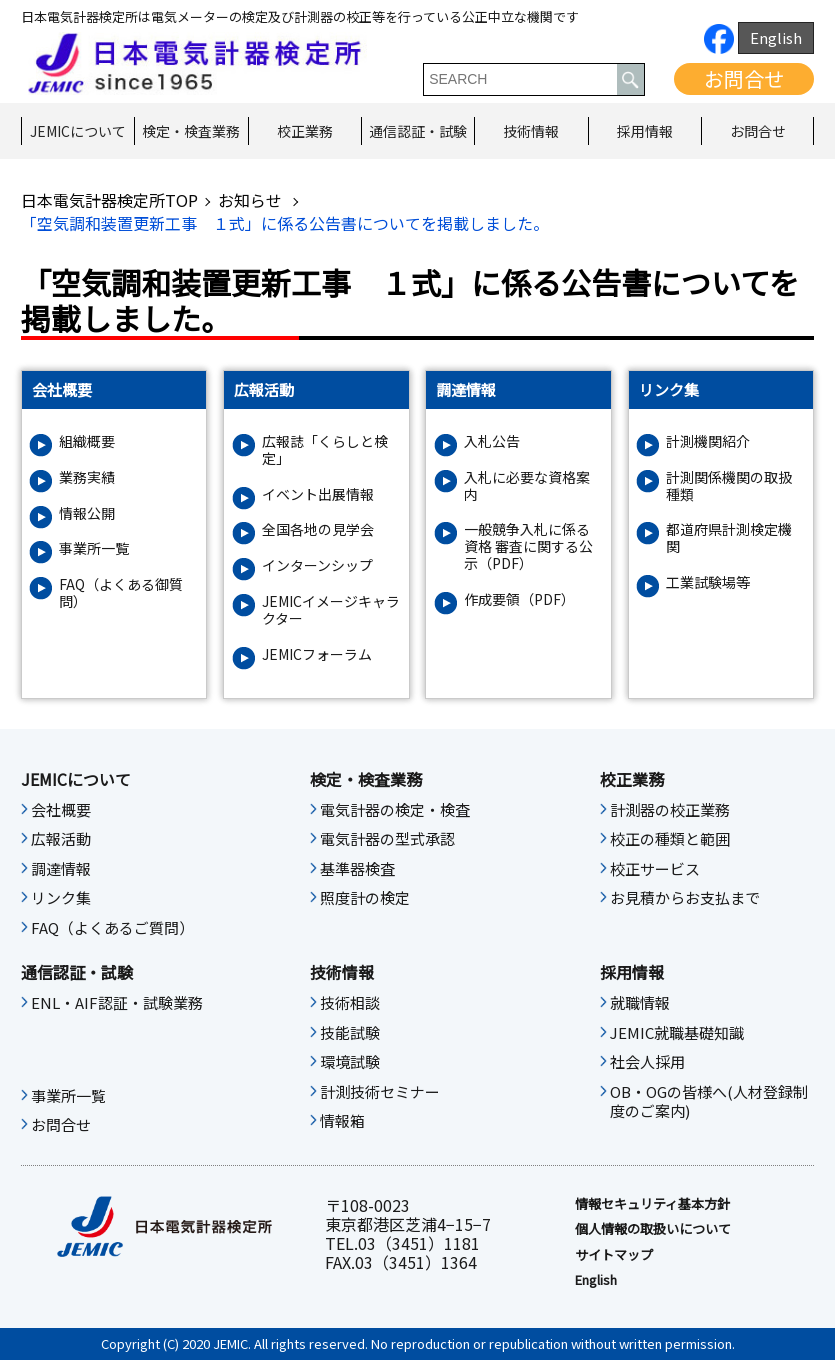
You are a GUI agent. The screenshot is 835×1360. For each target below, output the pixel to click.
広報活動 (61, 839)
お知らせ (252, 200)
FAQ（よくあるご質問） (112, 928)
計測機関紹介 (708, 441)
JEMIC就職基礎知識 (677, 1033)
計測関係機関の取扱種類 (729, 486)
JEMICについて (78, 131)
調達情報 (61, 869)
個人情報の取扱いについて (653, 1229)
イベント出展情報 (318, 494)
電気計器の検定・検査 (395, 810)
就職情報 (640, 1003)
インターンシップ (317, 565)
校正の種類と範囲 (670, 839)
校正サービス (655, 869)
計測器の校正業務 (670, 810)
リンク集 (61, 898)
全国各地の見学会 (318, 529)
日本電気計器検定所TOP (109, 200)
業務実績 (87, 477)
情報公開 (87, 513)
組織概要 (87, 441)
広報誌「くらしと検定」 (325, 450)
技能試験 (350, 1033)
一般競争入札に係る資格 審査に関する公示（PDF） (528, 546)
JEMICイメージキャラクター (331, 610)
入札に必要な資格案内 (527, 486)
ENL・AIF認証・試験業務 (117, 1003)
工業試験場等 (708, 582)
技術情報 (531, 131)
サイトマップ (614, 1255)
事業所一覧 (94, 548)
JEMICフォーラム (317, 654)
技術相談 (350, 1003)
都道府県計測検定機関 (729, 538)
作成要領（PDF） (519, 599)
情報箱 (342, 1121)
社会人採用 (647, 1062)
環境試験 (350, 1062)
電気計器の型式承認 (387, 839)
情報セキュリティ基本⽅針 (652, 1204)
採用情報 (645, 131)
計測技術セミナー (380, 1092)
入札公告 (492, 441)
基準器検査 (357, 869)
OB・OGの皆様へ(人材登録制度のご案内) (709, 1102)
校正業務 (305, 131)
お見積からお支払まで (685, 898)
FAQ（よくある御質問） (121, 593)
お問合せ (744, 78)
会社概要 (61, 810)
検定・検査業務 (191, 131)
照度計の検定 (365, 898)
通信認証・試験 (418, 131)
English (776, 37)
